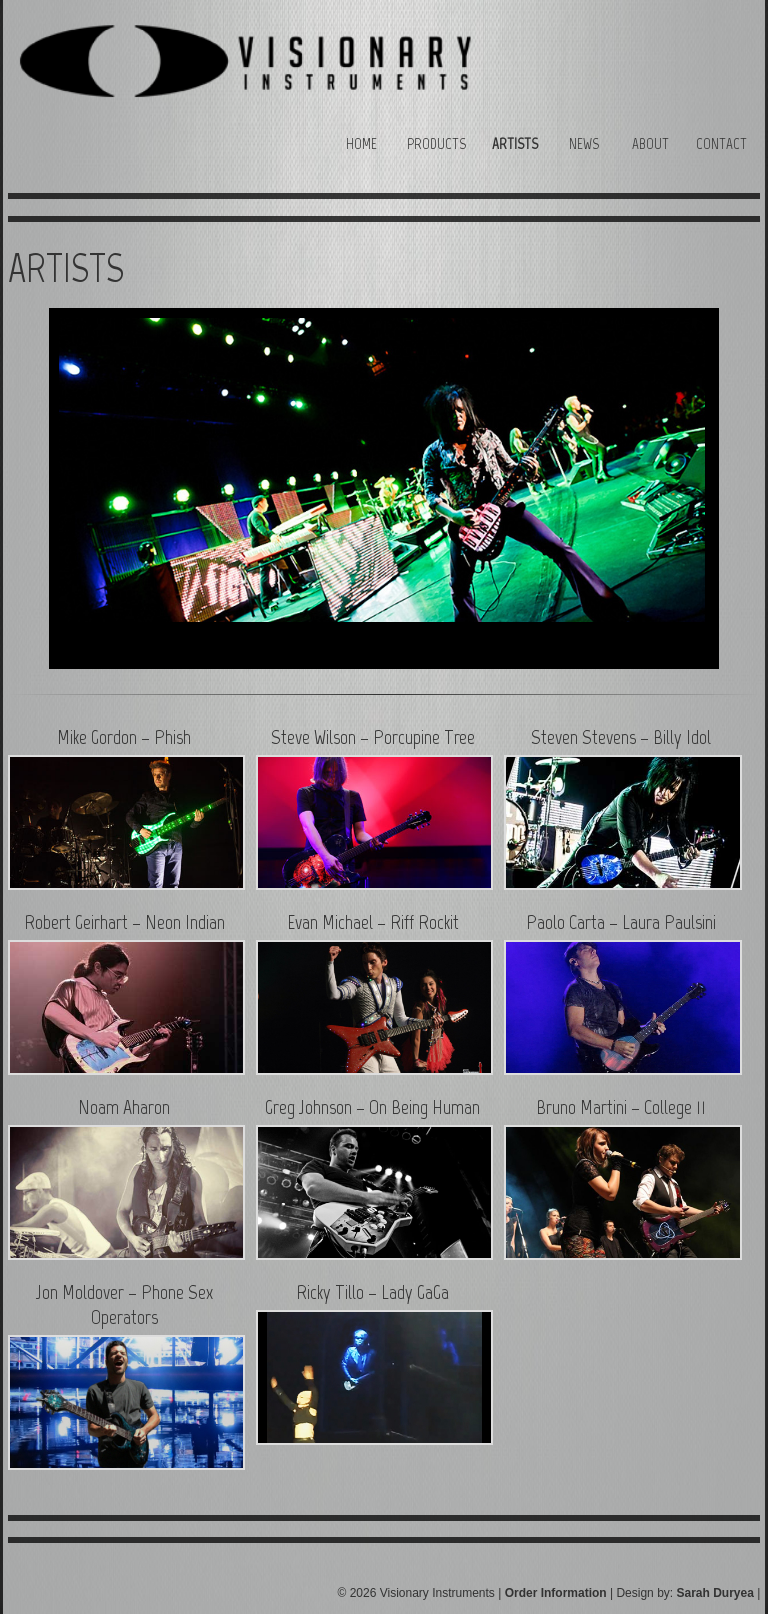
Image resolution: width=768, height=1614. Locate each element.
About (650, 144)
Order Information (556, 1593)
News (584, 144)
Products (436, 144)
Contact (721, 144)
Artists (515, 144)
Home (361, 144)
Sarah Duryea (714, 1593)
